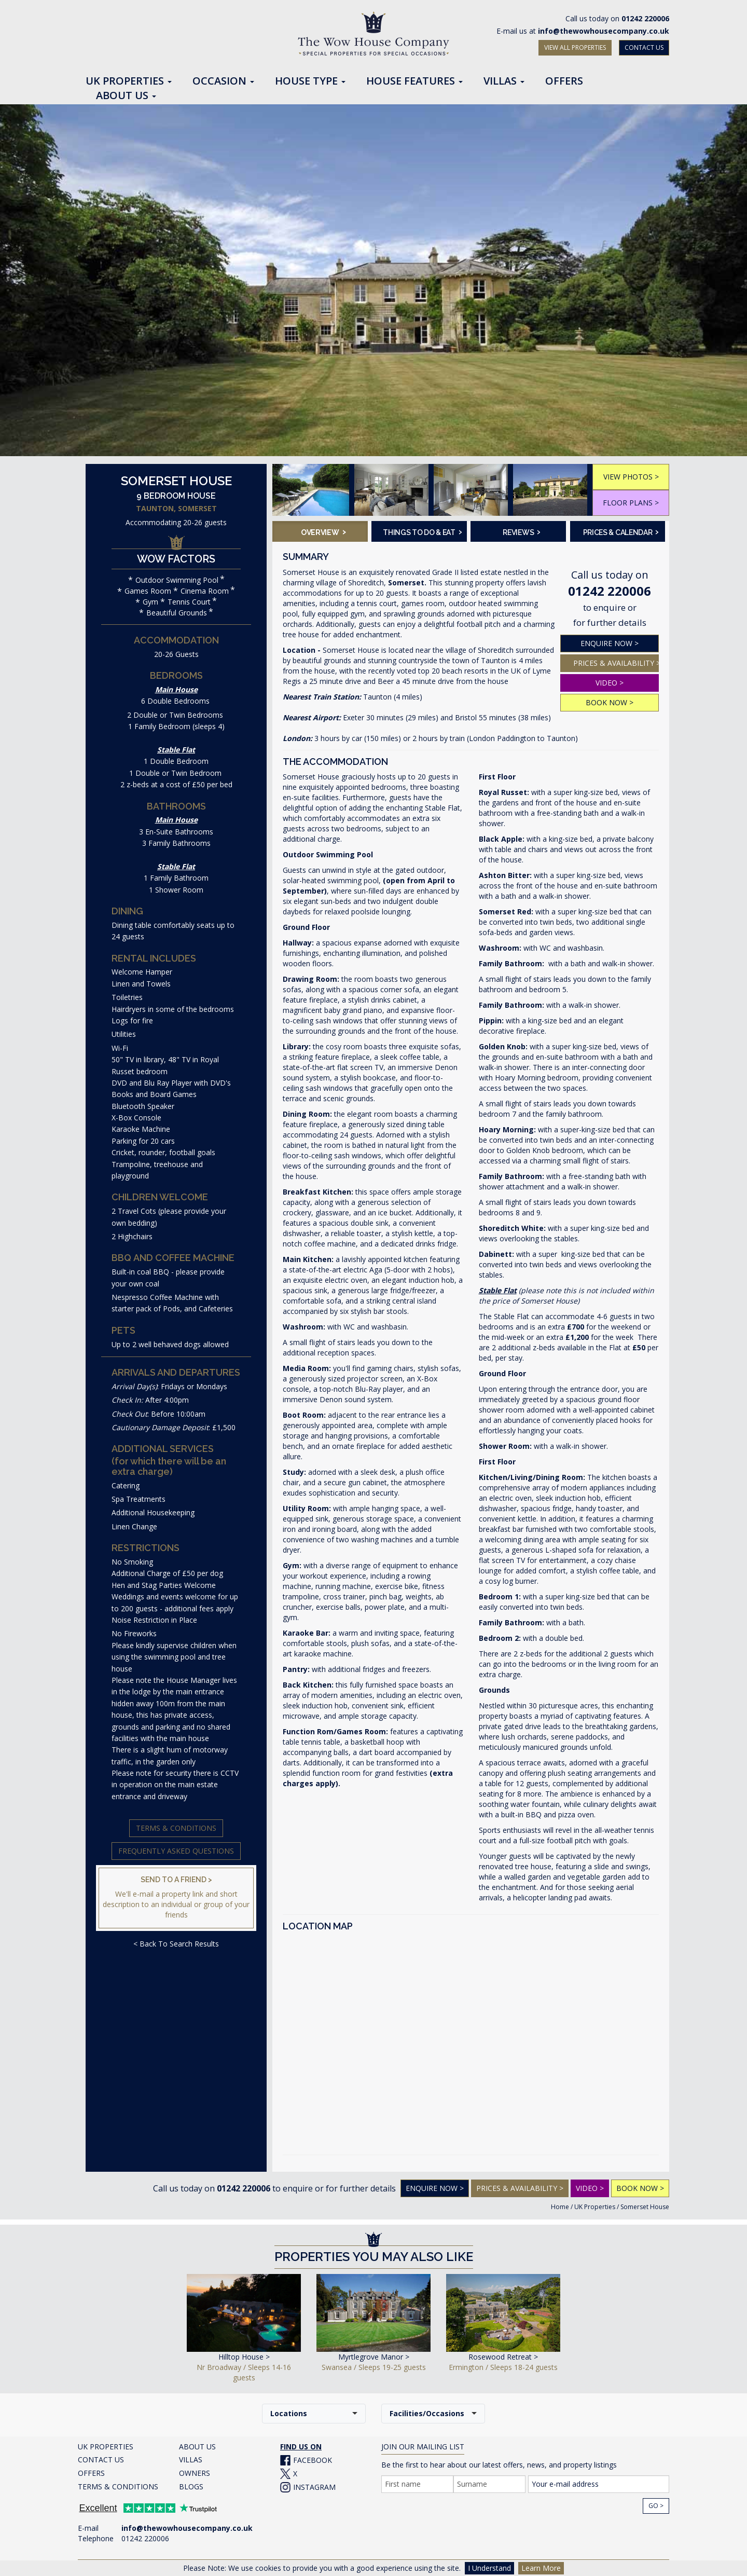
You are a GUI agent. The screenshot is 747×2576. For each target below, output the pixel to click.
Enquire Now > (435, 2188)
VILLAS (190, 2459)
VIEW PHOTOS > (631, 477)
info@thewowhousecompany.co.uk (603, 31)
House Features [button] (414, 81)
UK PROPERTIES (105, 2446)
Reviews (522, 531)
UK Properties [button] (129, 81)
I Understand (489, 2568)
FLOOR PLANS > (631, 503)
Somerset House (644, 2206)
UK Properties (594, 2206)
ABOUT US (197, 2446)
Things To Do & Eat (421, 531)
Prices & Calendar (621, 531)
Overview (323, 531)
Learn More (541, 2568)
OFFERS (91, 2473)
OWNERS (194, 2473)
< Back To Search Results (176, 1944)
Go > (655, 2505)
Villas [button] (503, 81)
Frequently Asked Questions (176, 1851)
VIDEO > (610, 683)
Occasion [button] (223, 81)
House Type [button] (310, 81)
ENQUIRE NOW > (609, 643)
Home (560, 2206)
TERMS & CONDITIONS (118, 2486)
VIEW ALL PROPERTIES (575, 47)
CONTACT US (644, 47)
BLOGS (191, 2486)
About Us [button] (126, 96)
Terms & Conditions (176, 1828)
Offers (564, 81)
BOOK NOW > (609, 702)
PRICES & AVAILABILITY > (616, 663)
